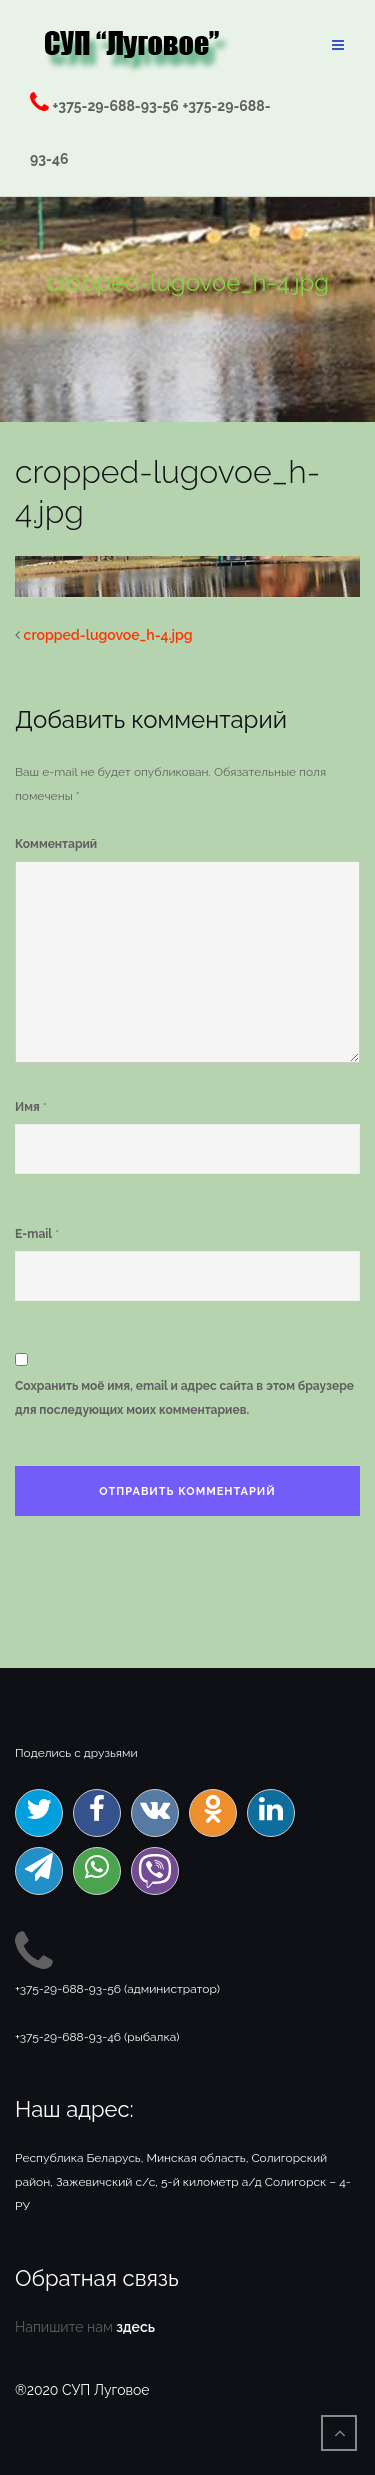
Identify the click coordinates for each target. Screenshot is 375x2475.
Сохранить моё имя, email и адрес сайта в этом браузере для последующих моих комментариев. (184, 1398)
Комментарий (56, 844)
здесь (135, 2327)
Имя (27, 1107)
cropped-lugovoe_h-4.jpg (108, 635)
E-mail (33, 1234)
